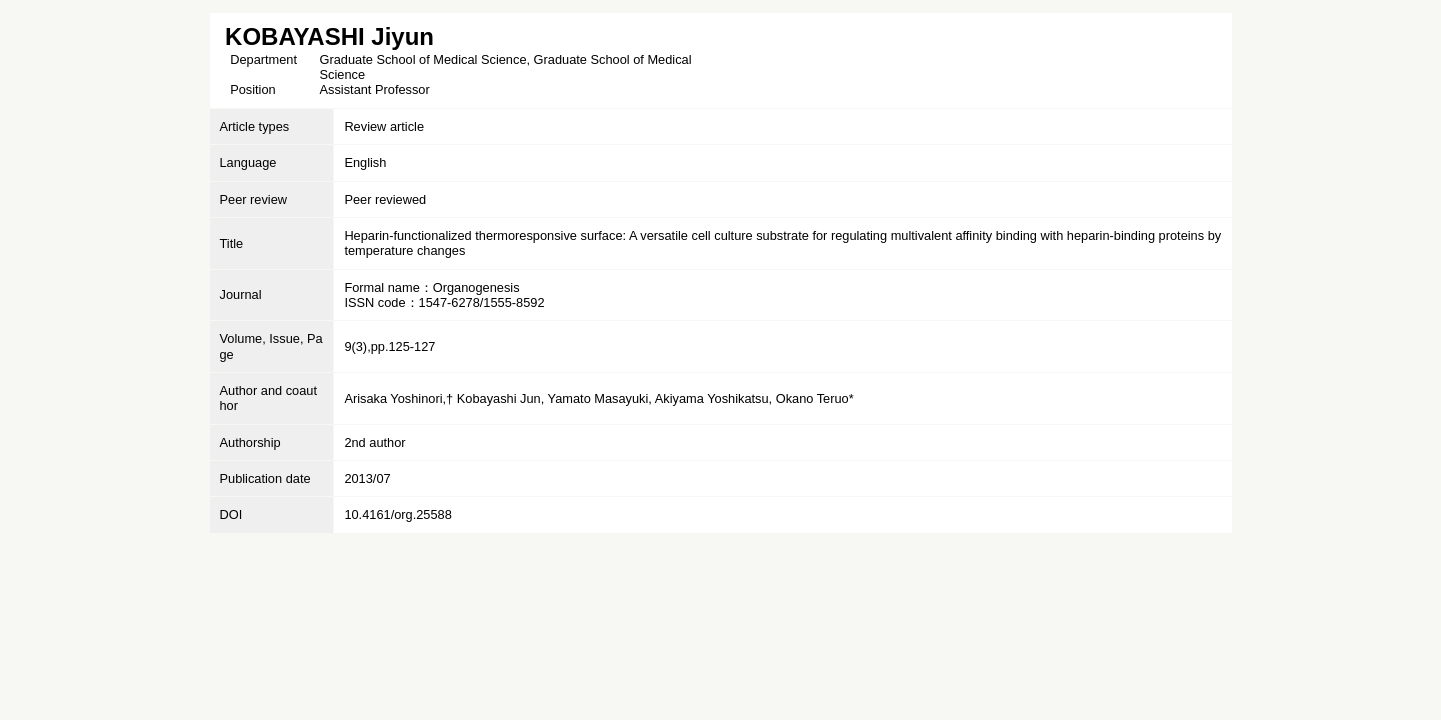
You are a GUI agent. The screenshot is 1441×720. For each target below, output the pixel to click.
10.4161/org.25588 (397, 514)
